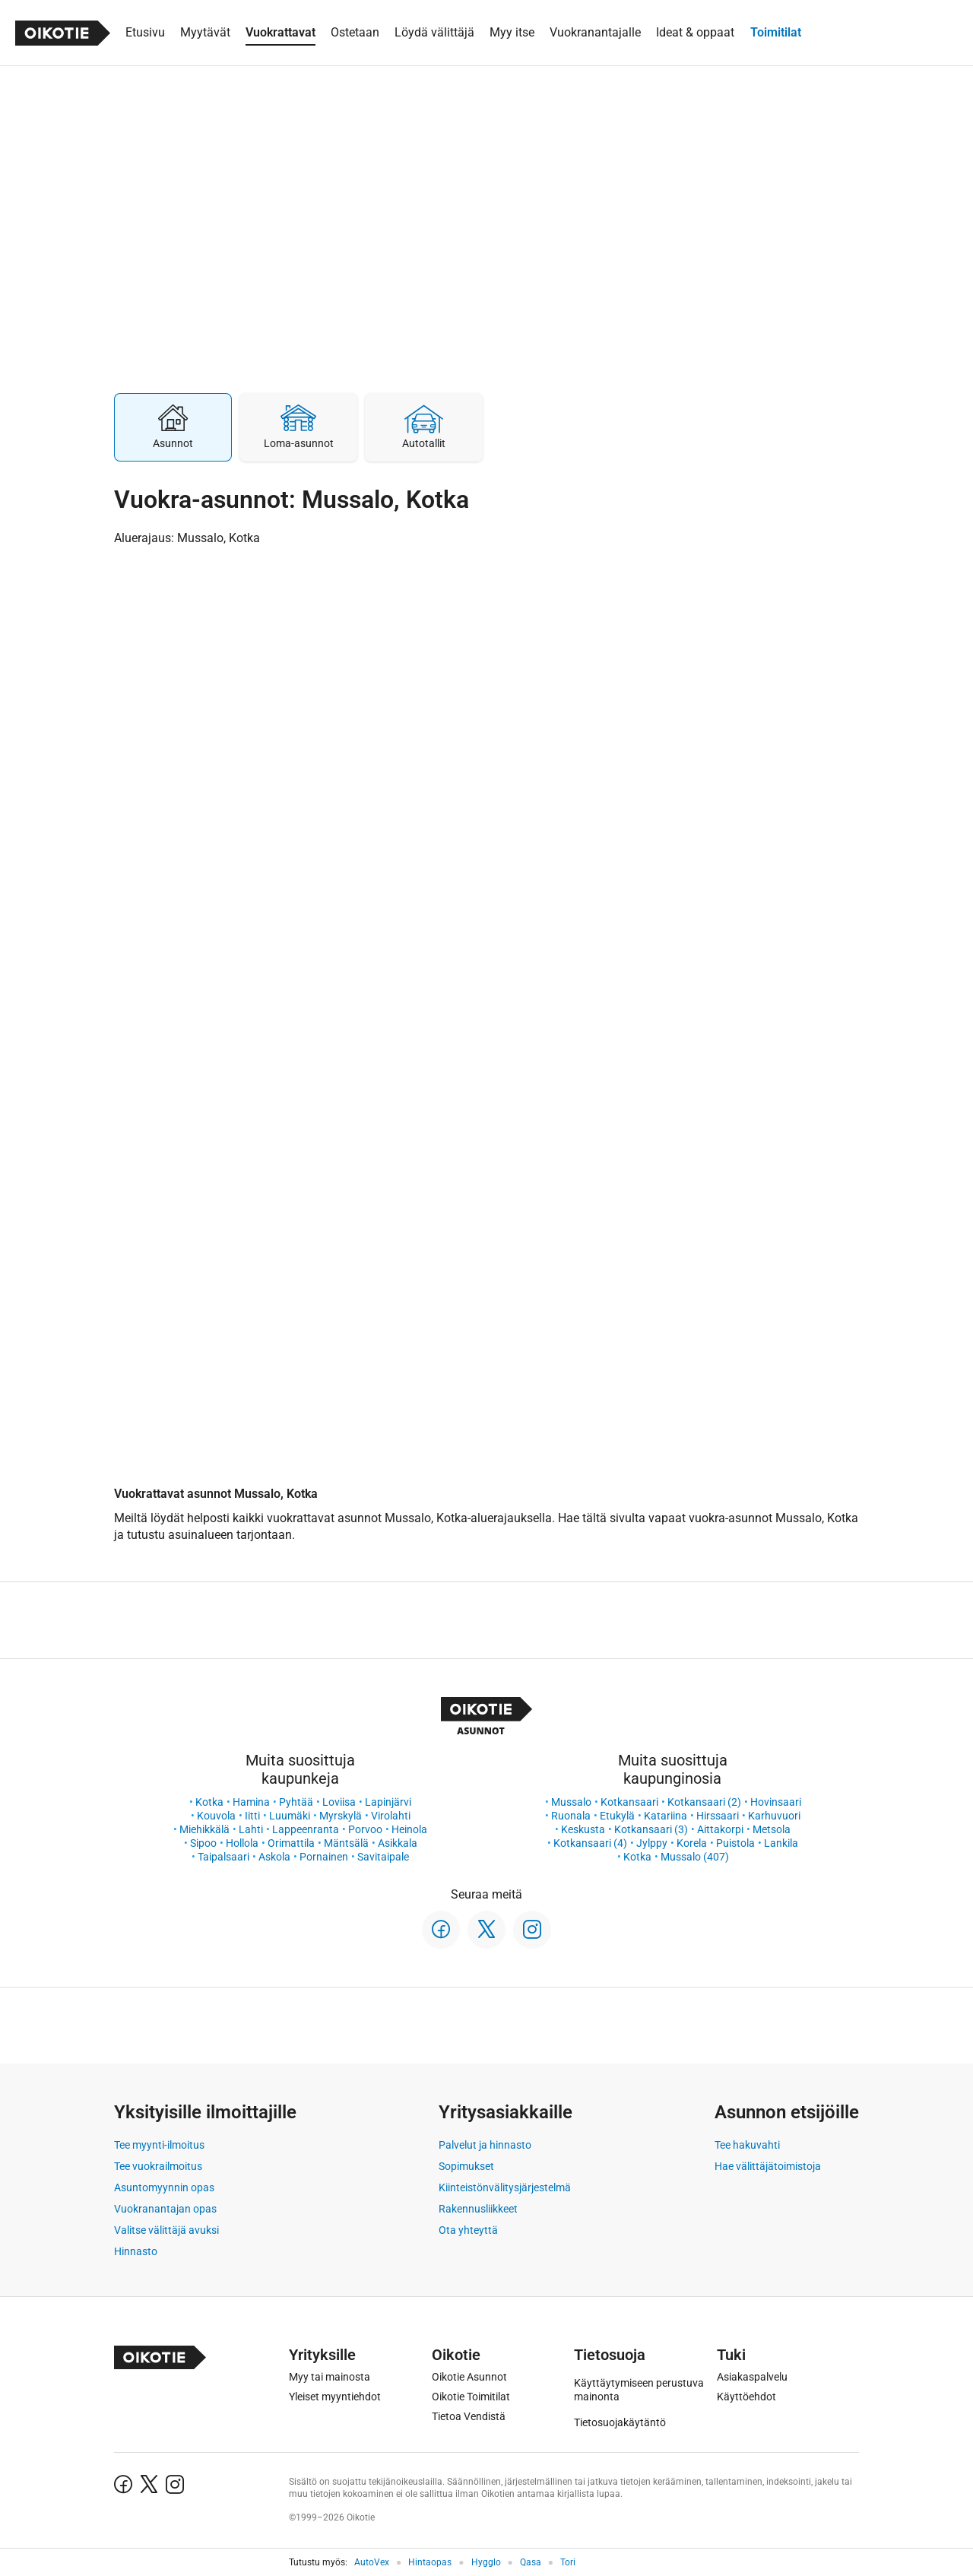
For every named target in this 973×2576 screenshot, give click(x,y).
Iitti (252, 1816)
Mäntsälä (346, 1843)
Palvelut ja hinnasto (485, 2145)
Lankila (781, 1843)
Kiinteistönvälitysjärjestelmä (505, 2187)
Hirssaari (717, 1816)
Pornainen (324, 1857)
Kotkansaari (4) (590, 1843)
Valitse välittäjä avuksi (166, 2230)
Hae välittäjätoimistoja (768, 2166)
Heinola (409, 1829)
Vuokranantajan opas (165, 2209)
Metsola (772, 1829)
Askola (274, 1857)
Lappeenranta (305, 1829)
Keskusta (583, 1829)
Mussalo (571, 1802)
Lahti (251, 1829)
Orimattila (291, 1843)
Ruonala (571, 1816)
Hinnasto (135, 2251)
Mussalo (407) (695, 1857)
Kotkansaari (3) (651, 1829)
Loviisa (339, 1802)
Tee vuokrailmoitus (158, 2166)
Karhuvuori (774, 1816)
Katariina (665, 1816)
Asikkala (397, 1843)
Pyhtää (296, 1802)
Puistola (735, 1843)
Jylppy (651, 1843)
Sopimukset (466, 2166)
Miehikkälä (204, 1829)
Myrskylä (340, 1816)
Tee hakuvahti (747, 2145)
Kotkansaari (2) (704, 1802)
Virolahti (390, 1816)
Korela (692, 1843)
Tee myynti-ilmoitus (159, 2145)
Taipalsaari (223, 1857)
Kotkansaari (629, 1802)
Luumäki (289, 1816)
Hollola (242, 1843)
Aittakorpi (720, 1829)
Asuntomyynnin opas (164, 2187)
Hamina (251, 1802)
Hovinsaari (775, 1802)
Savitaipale (383, 1857)
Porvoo (365, 1829)
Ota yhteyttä (468, 2230)
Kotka (209, 1802)
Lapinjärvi (388, 1802)
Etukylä (617, 1816)
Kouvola (216, 1816)
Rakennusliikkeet (478, 2209)
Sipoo (203, 1843)
